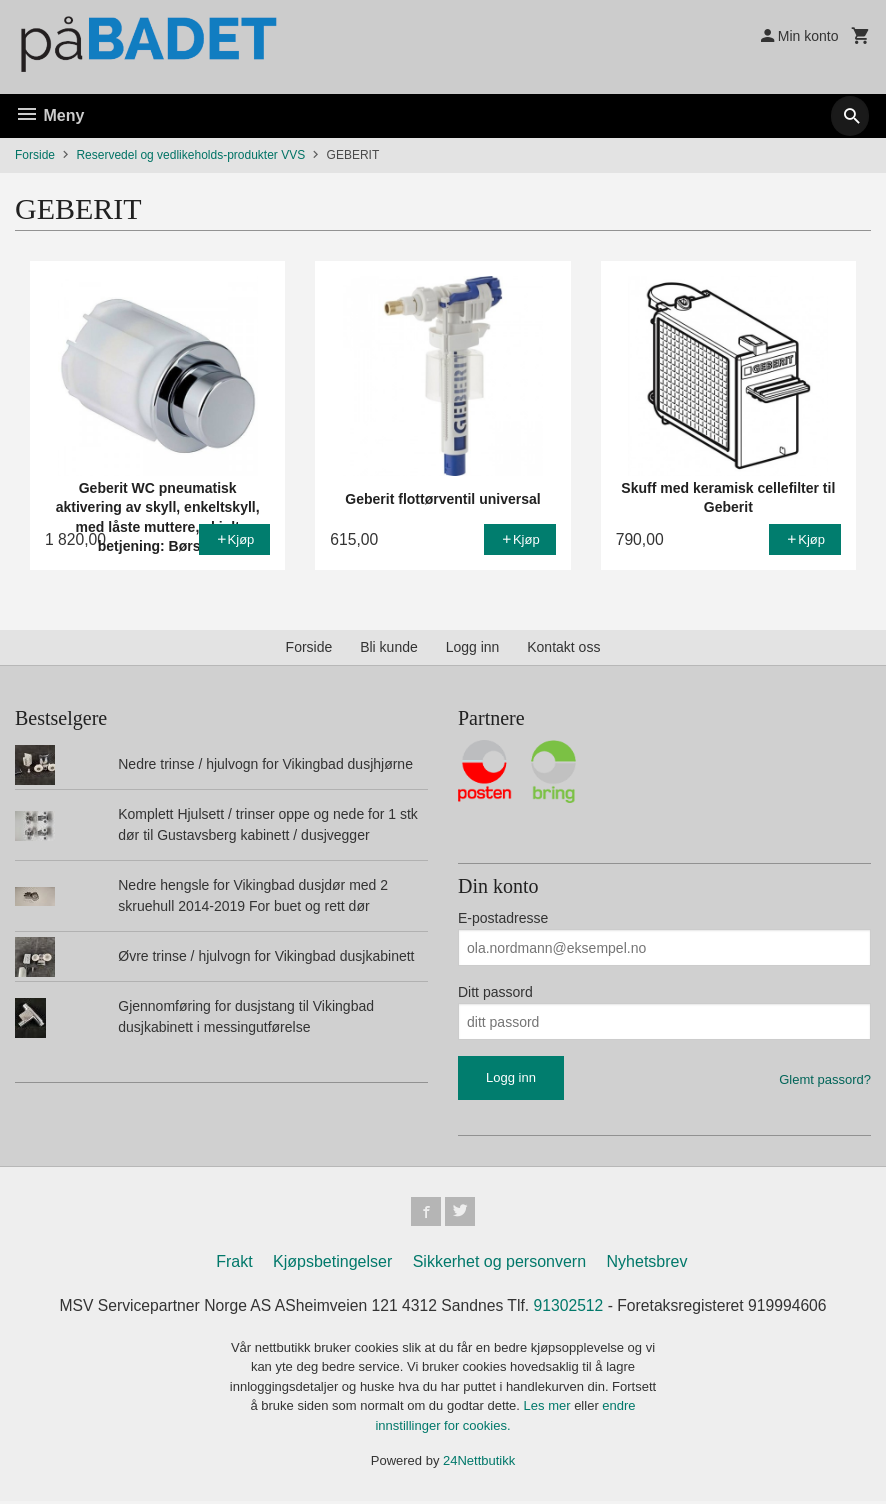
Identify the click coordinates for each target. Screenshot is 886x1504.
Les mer (549, 1408)
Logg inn (473, 647)
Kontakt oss (563, 647)
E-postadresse (503, 918)
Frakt (234, 1264)
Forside (35, 155)
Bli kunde (389, 647)
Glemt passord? (825, 1079)
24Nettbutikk (479, 1463)
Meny (49, 115)
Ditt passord (495, 992)
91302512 (570, 1308)
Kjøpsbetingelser (332, 1264)
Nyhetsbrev (647, 1264)
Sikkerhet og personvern (499, 1264)
